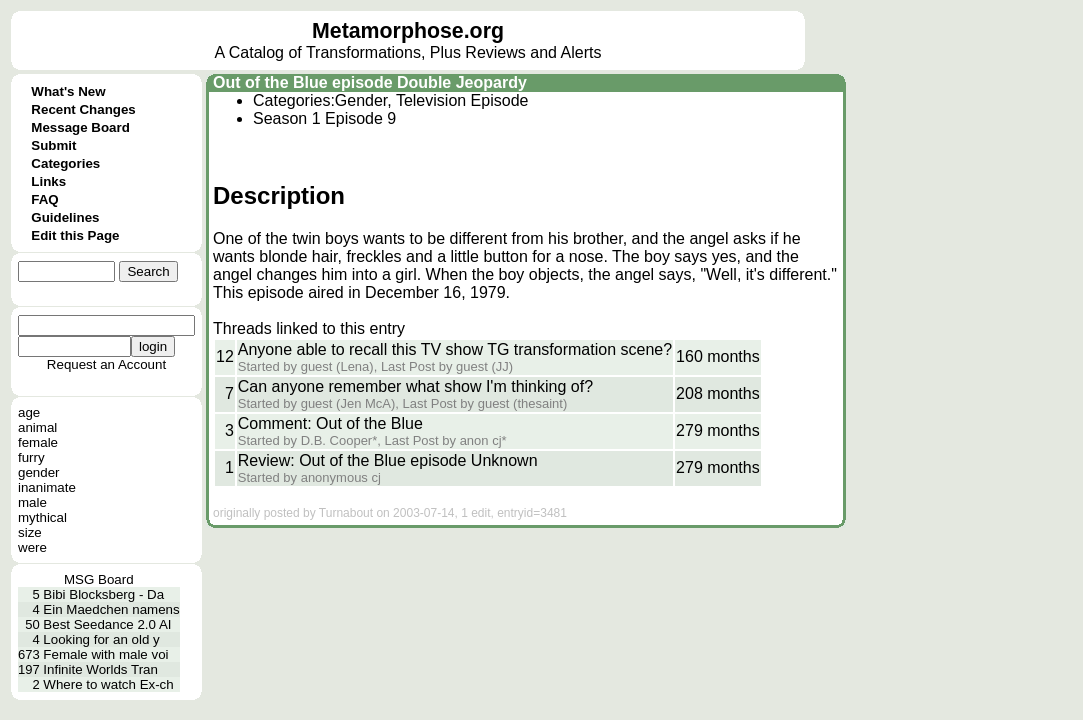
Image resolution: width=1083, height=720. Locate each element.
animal (37, 427)
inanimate (47, 487)
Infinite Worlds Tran (100, 669)
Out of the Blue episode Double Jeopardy (370, 82)
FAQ (44, 199)
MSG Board (99, 579)
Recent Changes (83, 109)
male (32, 502)
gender (39, 472)
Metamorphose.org (408, 31)
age (29, 412)
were (32, 547)
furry (31, 457)
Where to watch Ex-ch (108, 684)
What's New (68, 91)
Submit (53, 145)
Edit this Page (75, 235)
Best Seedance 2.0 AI (107, 624)
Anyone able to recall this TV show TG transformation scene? (455, 349)
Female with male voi (105, 654)
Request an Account (106, 364)
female (38, 442)
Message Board (80, 127)
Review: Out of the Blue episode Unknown (388, 460)
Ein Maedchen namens (111, 609)
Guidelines (65, 217)
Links (48, 181)
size (30, 532)
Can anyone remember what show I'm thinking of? (415, 386)
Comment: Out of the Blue (330, 423)
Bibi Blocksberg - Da (103, 594)
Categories (65, 163)
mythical (42, 517)
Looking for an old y (101, 639)
